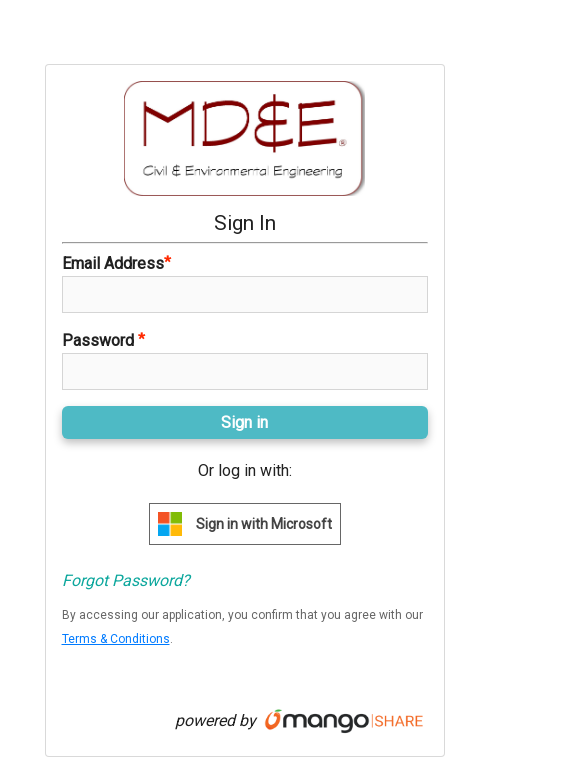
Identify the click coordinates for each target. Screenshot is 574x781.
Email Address (116, 263)
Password (103, 340)
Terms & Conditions (116, 639)
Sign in (244, 422)
